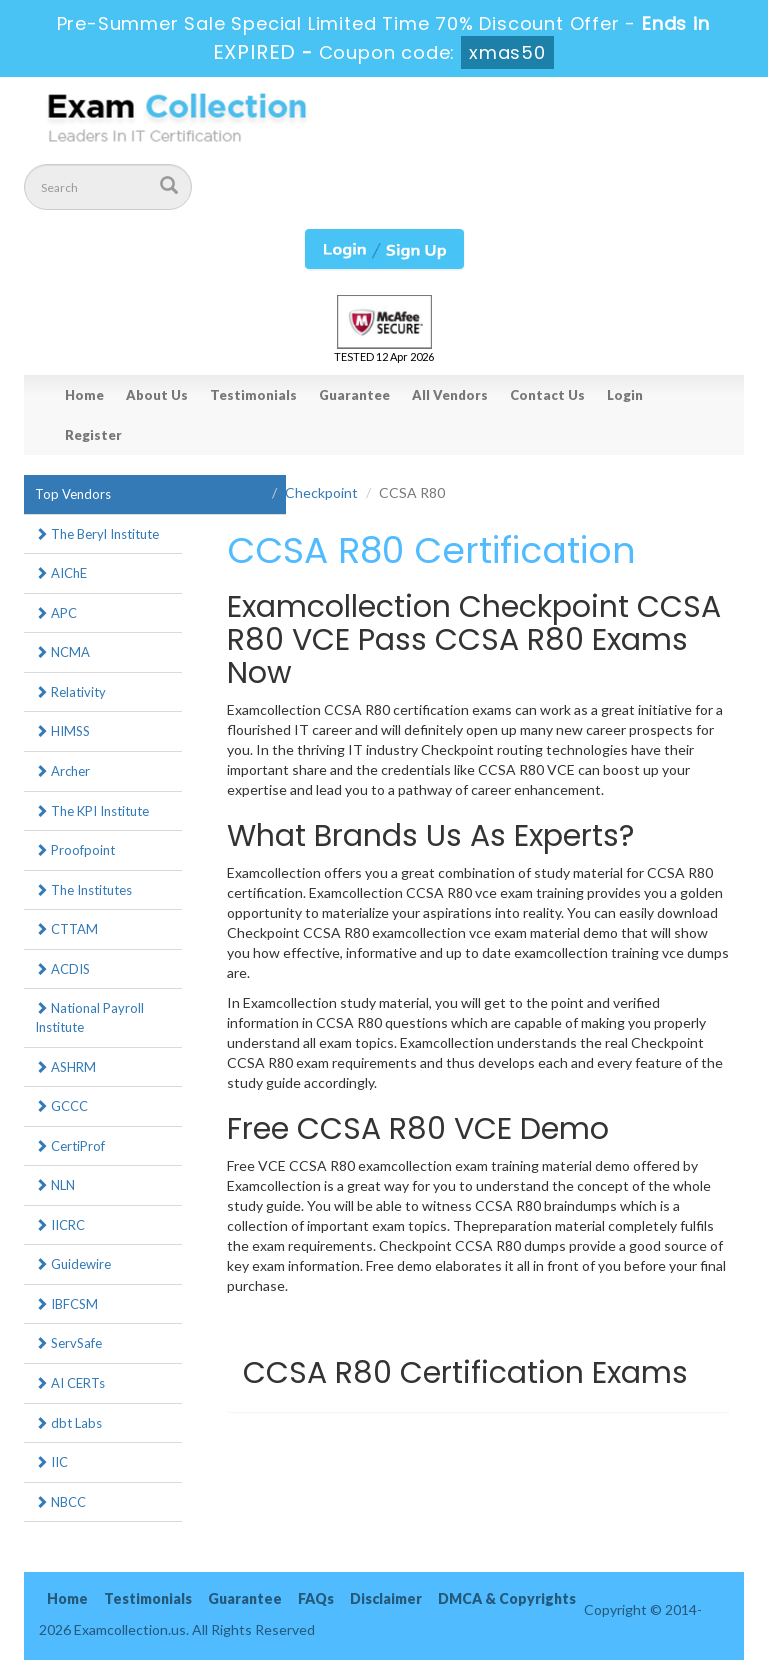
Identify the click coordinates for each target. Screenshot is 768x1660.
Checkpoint (321, 492)
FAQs (316, 1598)
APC (56, 613)
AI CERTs (70, 1383)
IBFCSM (66, 1304)
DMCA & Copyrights (507, 1598)
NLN (55, 1185)
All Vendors (450, 395)
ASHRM (65, 1067)
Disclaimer (386, 1598)
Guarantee (354, 395)
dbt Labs (68, 1423)
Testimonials (253, 395)
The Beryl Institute (97, 534)
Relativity (70, 692)
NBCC (60, 1502)
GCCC (61, 1106)
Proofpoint (75, 850)
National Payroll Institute (89, 1017)
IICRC (60, 1225)
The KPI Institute (92, 811)
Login (625, 395)
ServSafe (68, 1343)
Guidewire (73, 1264)
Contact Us (547, 395)
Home (84, 395)
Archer (62, 771)
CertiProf (70, 1146)
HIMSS (62, 731)
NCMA (62, 652)
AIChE (61, 573)
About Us (157, 395)
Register (93, 435)
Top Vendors (73, 494)
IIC (51, 1462)
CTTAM (66, 929)
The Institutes (83, 890)
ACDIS (62, 969)
